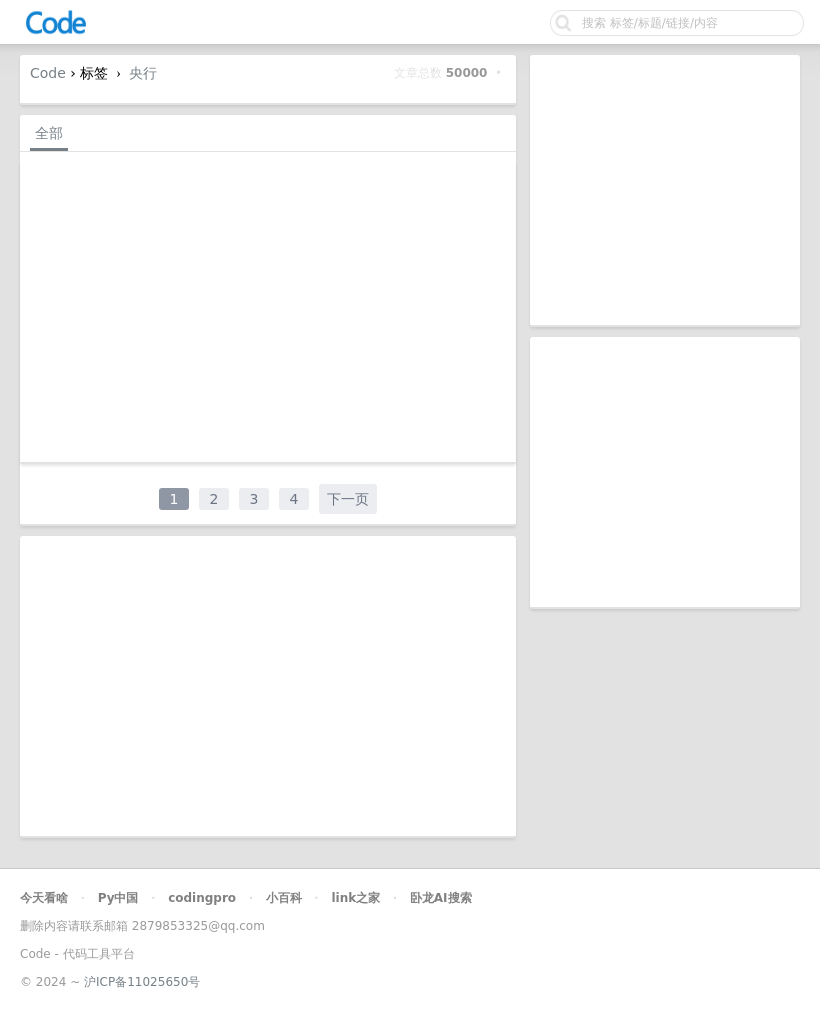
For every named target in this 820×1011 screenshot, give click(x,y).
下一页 (348, 499)
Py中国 (118, 898)
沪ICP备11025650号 (142, 982)
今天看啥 (44, 898)
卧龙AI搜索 (441, 898)
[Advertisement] (665, 190)
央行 (143, 73)
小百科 (284, 898)
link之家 (355, 898)
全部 (49, 133)
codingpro (202, 898)
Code (48, 73)
